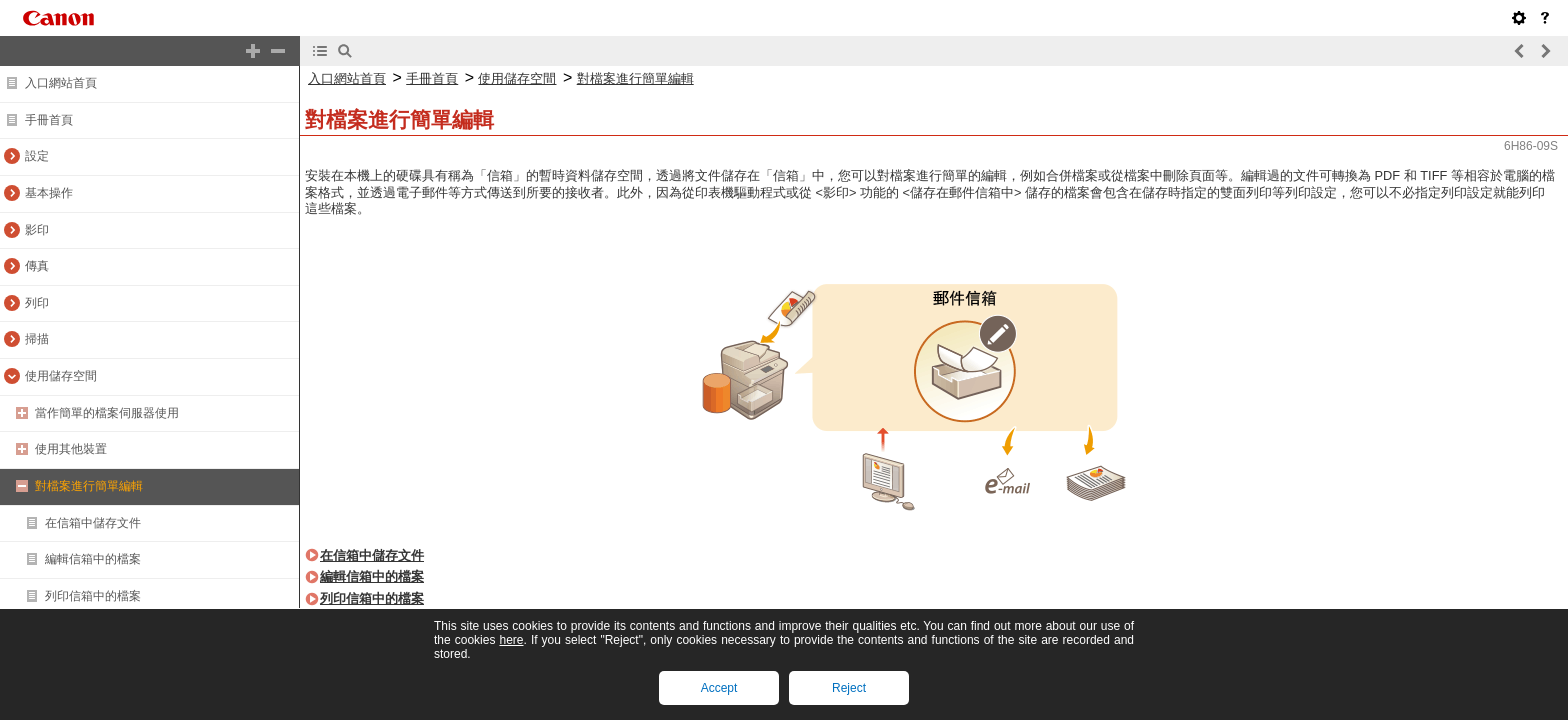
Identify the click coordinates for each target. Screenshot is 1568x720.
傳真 (37, 266)
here (511, 640)
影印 (37, 230)
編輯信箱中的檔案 (93, 559)
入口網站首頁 (61, 83)
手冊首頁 (49, 120)
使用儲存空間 (61, 376)
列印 (37, 303)
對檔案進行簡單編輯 (89, 486)
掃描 (37, 339)
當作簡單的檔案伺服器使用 (107, 413)
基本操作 (49, 193)
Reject (849, 688)
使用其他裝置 (71, 449)
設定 (37, 156)
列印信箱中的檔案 (93, 596)
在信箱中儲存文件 (93, 523)
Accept (719, 688)
